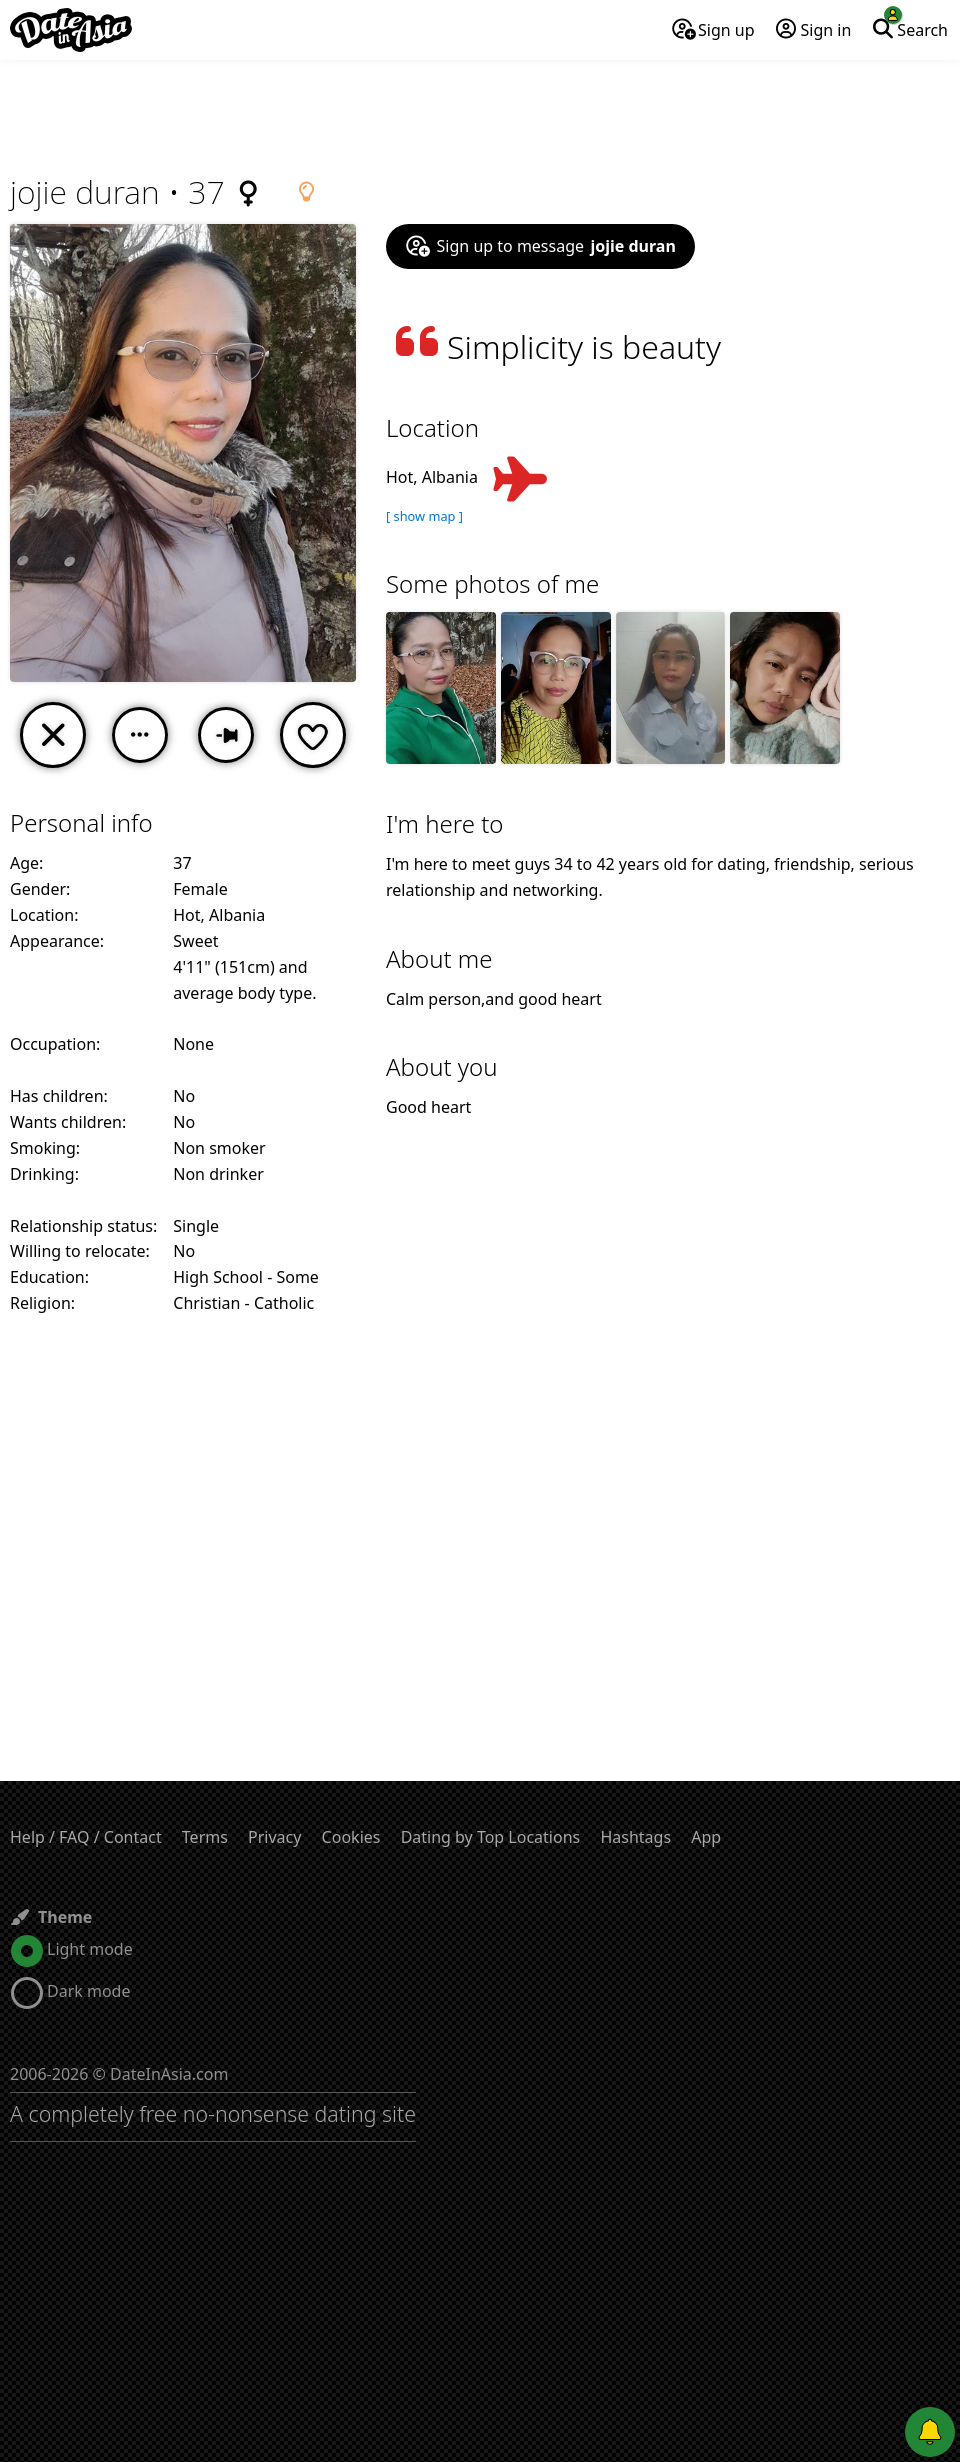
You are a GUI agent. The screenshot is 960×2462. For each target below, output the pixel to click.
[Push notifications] (930, 2432)
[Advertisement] (480, 115)
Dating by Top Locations (491, 1837)
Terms (205, 1837)
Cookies (351, 1837)
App (706, 1837)
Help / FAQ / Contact (86, 1837)
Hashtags (635, 1837)
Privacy (274, 1837)
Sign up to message (540, 246)
